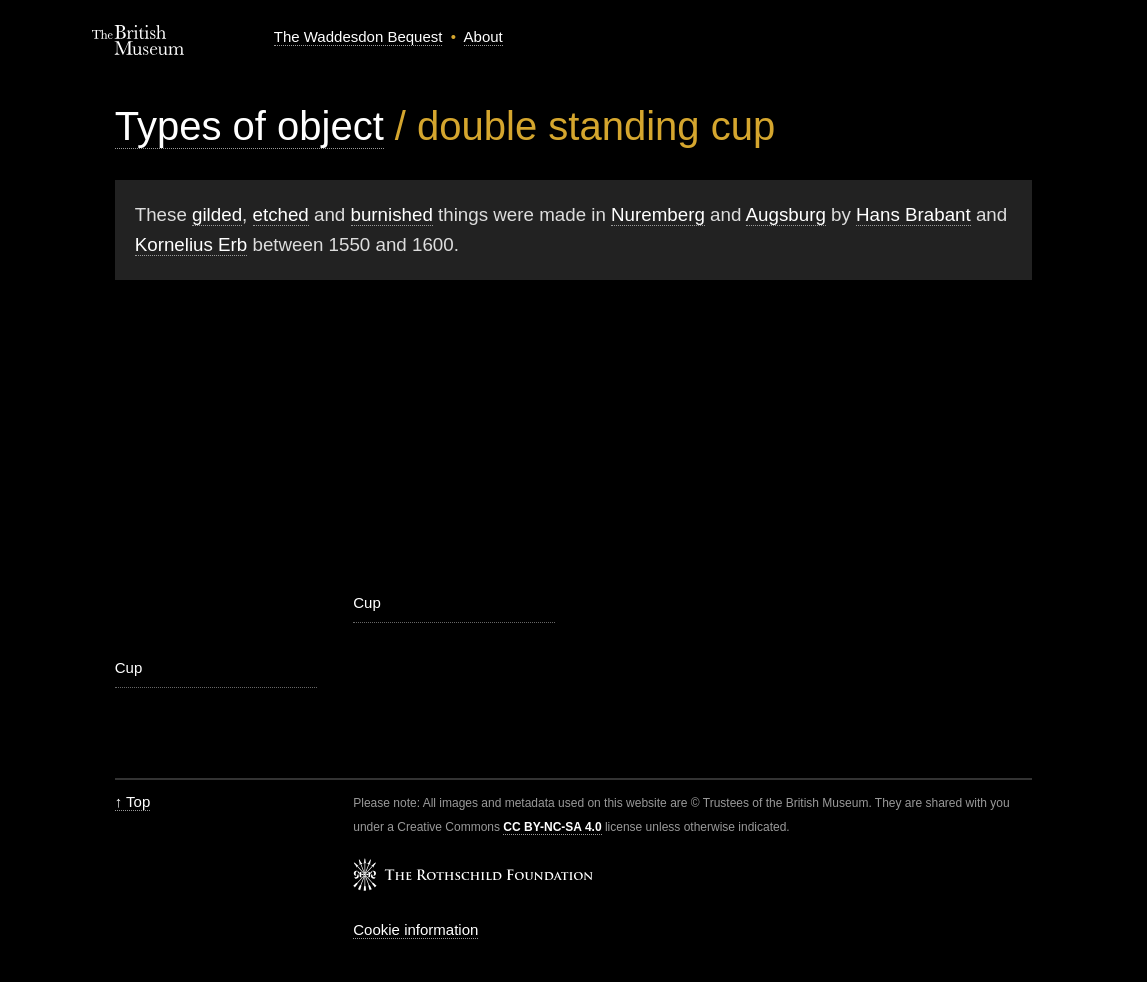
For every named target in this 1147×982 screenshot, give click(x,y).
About (483, 36)
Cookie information (415, 929)
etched (281, 214)
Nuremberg (658, 214)
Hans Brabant (913, 214)
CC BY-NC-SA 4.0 (552, 827)
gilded (217, 214)
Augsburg (786, 214)
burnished (392, 214)
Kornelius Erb (191, 244)
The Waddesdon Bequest (358, 36)
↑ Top (133, 801)
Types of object (249, 126)
